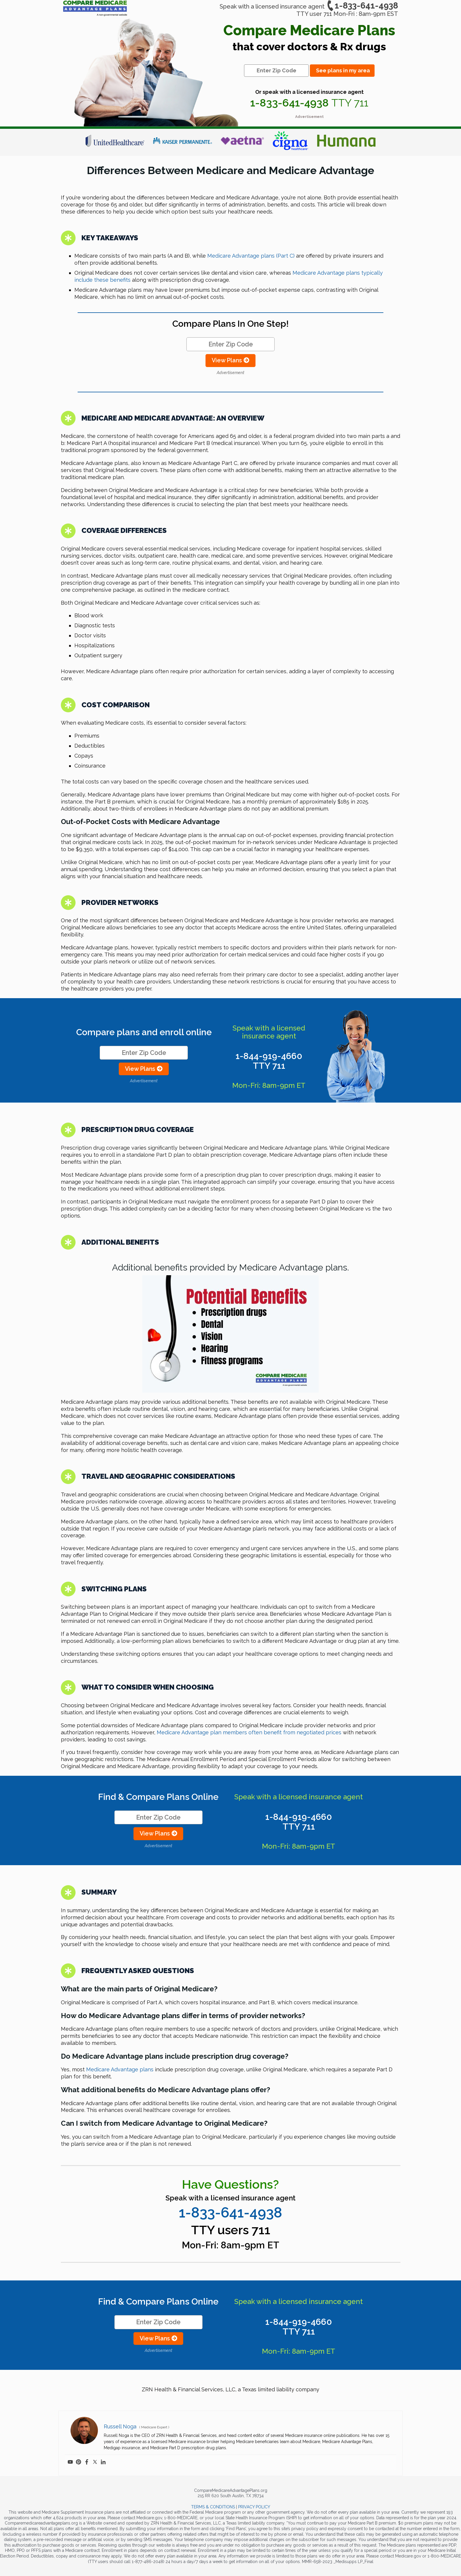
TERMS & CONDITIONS (213, 2507)
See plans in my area (343, 70)
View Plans (230, 360)
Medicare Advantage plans (119, 2069)
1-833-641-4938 (362, 6)
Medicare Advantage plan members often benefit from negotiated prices (249, 1732)
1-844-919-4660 (269, 1061)
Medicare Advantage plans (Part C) (251, 256)
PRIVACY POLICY (254, 2507)
